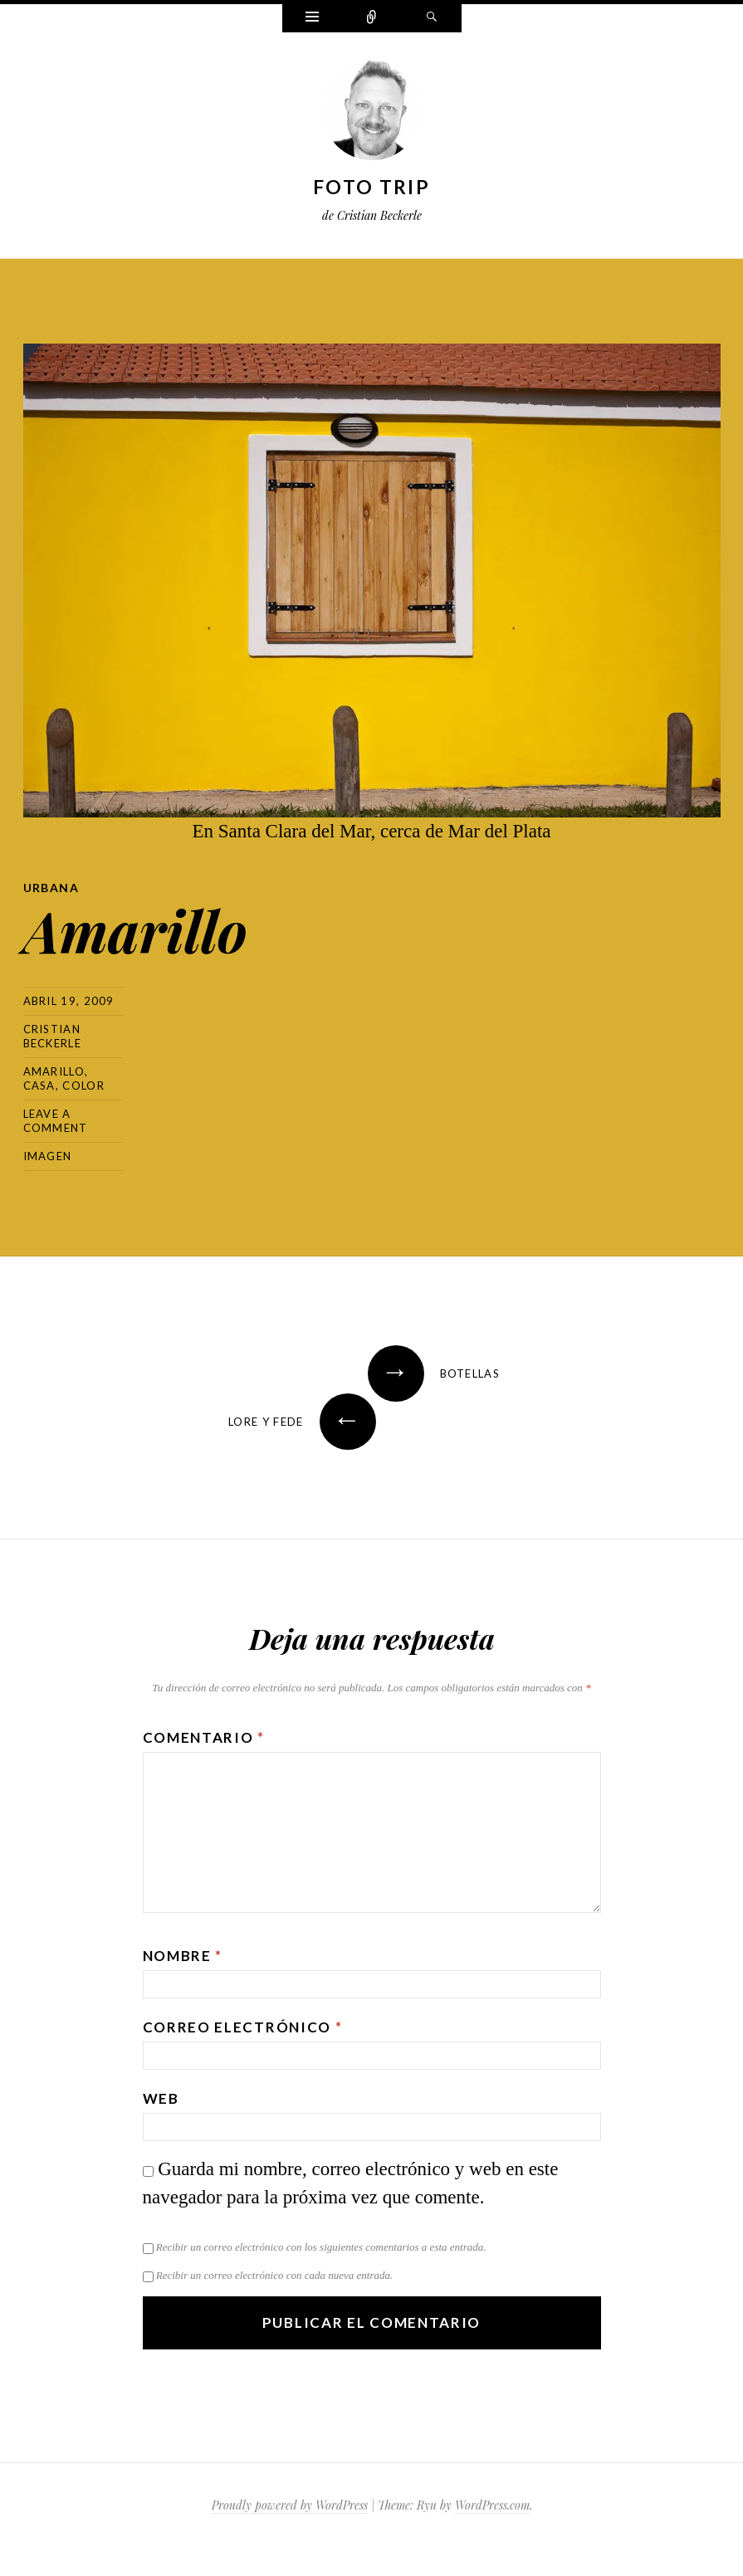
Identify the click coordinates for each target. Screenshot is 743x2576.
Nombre (183, 1955)
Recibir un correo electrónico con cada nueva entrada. (274, 2275)
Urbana (51, 888)
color (83, 1085)
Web (161, 2098)
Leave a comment (55, 1120)
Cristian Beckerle (52, 1036)
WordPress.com (492, 2505)
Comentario (204, 1737)
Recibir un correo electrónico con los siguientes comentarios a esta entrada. (321, 2247)
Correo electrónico (243, 2027)
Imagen (47, 1156)
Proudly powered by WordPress (290, 2505)
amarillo (54, 1071)
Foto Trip (371, 186)
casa (39, 1085)
